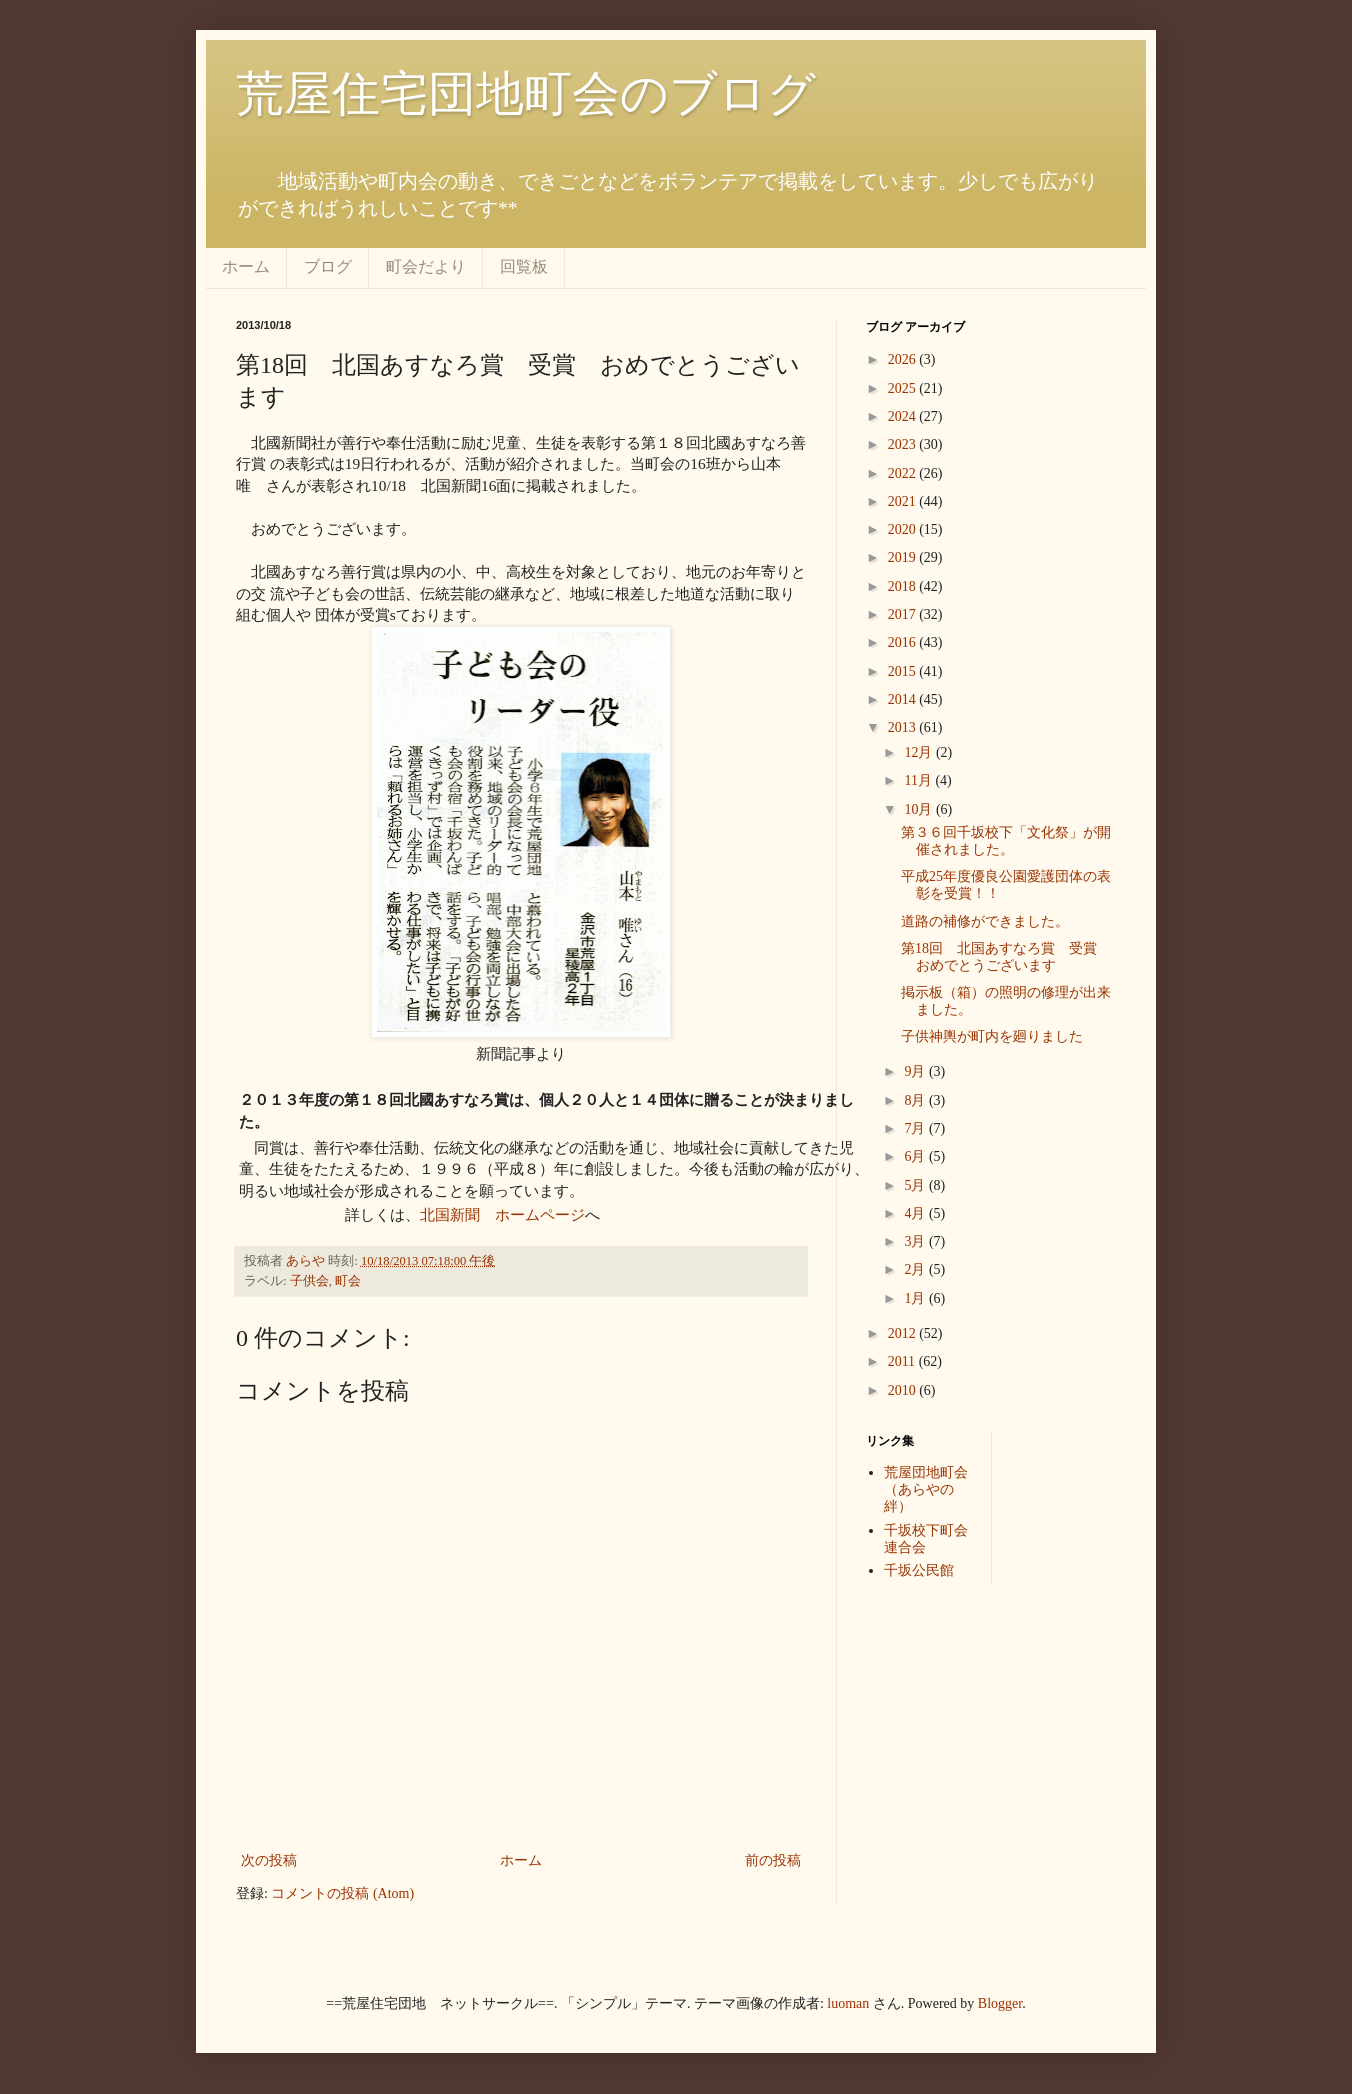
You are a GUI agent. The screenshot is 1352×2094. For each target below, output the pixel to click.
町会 (348, 1281)
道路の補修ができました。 (985, 921)
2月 (916, 1269)
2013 (904, 727)
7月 (916, 1128)
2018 (904, 586)
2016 (904, 642)
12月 (920, 752)
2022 (904, 473)
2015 (904, 671)
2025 (904, 388)
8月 (916, 1100)
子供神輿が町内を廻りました (992, 1036)
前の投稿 (773, 1860)
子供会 (309, 1281)
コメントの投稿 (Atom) (342, 1893)
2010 (904, 1390)
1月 (916, 1298)
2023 (904, 444)
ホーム (246, 266)
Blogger (1000, 2003)
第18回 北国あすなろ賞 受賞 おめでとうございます (1006, 957)
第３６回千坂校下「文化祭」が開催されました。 (1006, 841)
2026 (904, 359)
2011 (903, 1361)
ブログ (328, 266)
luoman (848, 2003)
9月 (916, 1071)
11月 (919, 780)
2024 (904, 416)
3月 (916, 1241)
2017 (904, 614)
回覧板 (524, 266)
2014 (904, 699)
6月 (916, 1156)
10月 (920, 809)
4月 (916, 1213)
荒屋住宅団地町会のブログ (526, 93)
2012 (904, 1333)
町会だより (426, 266)
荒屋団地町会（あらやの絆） (926, 1489)
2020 (904, 529)
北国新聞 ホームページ (502, 1214)
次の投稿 (269, 1860)
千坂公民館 (919, 1570)
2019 (904, 557)
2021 (904, 501)
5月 (916, 1185)
